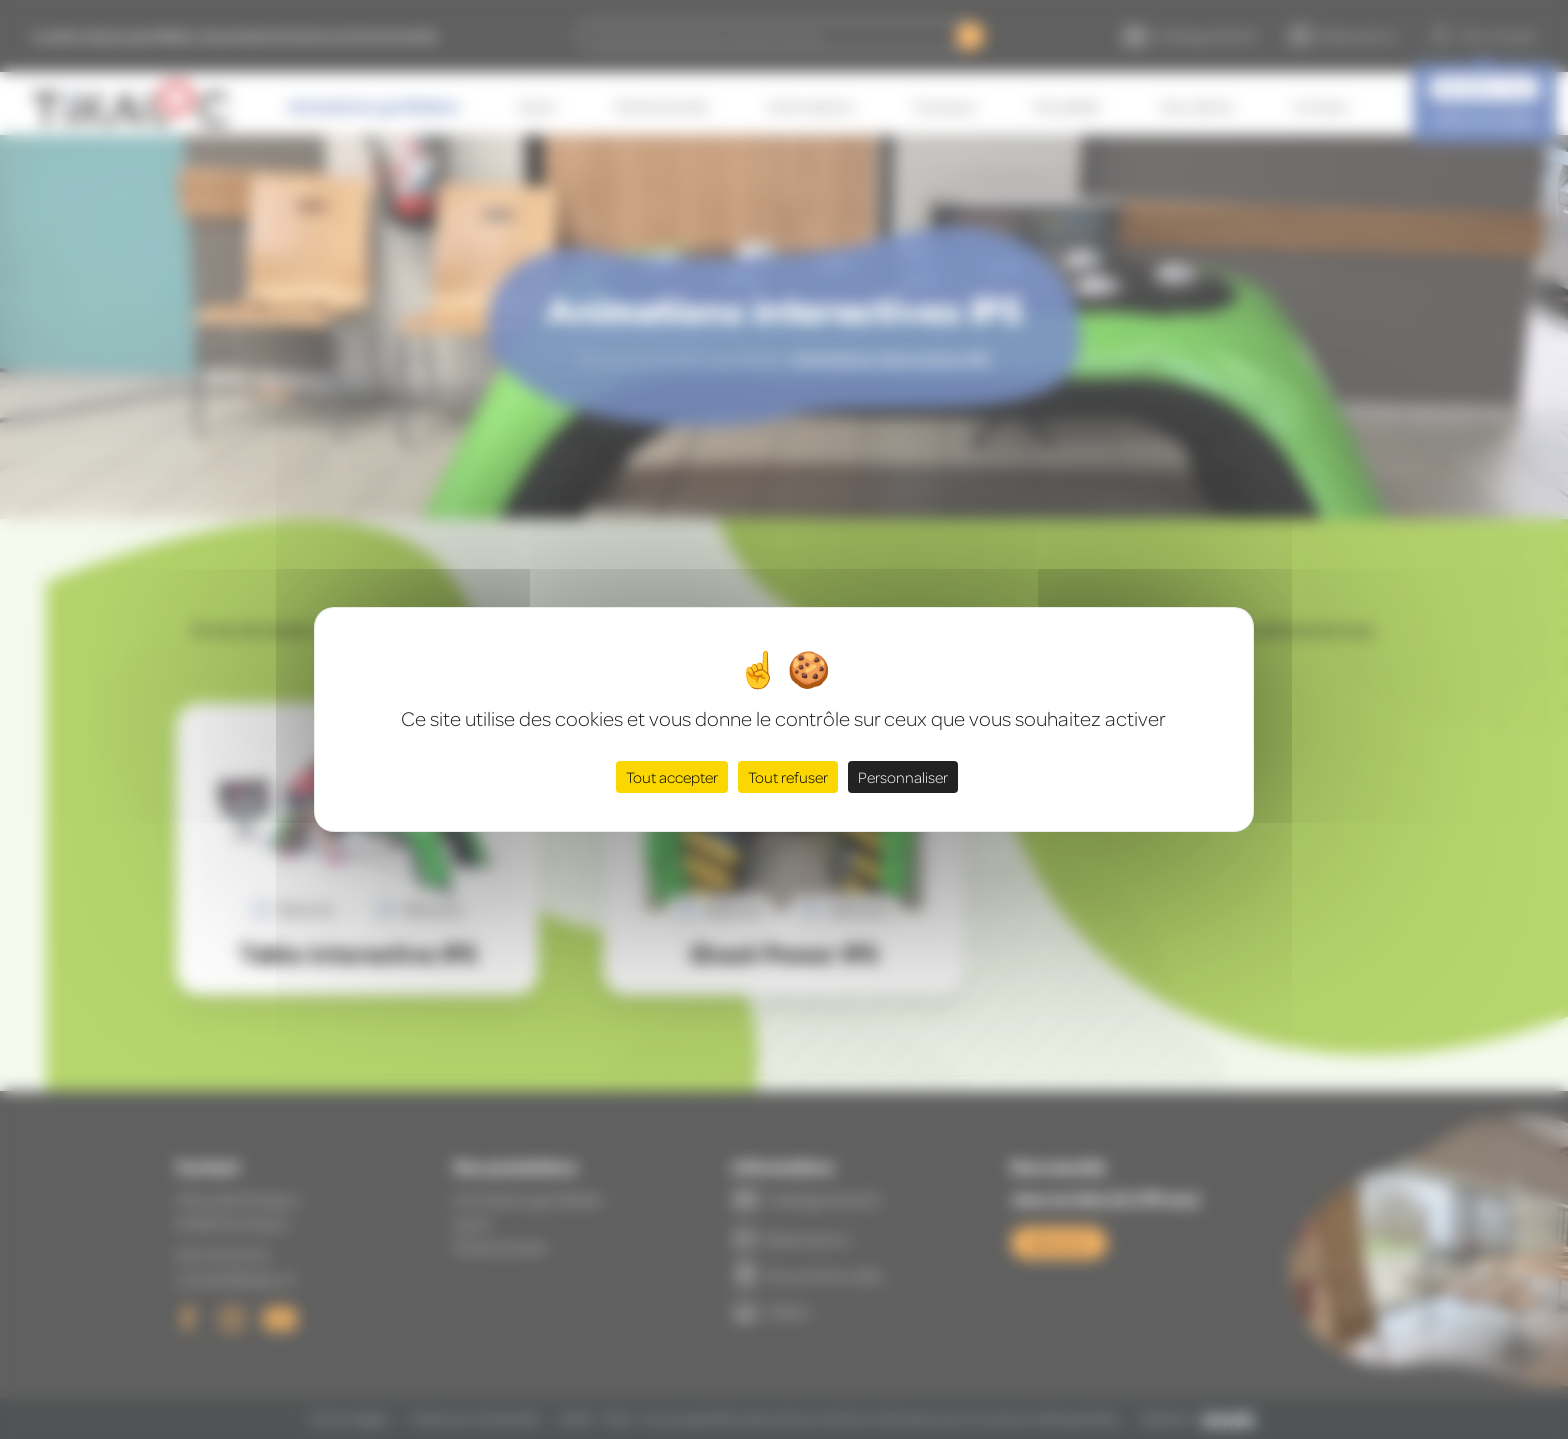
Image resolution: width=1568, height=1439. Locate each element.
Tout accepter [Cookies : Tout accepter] (672, 777)
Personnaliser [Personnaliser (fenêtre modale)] (903, 777)
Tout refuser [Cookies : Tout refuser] (788, 777)
